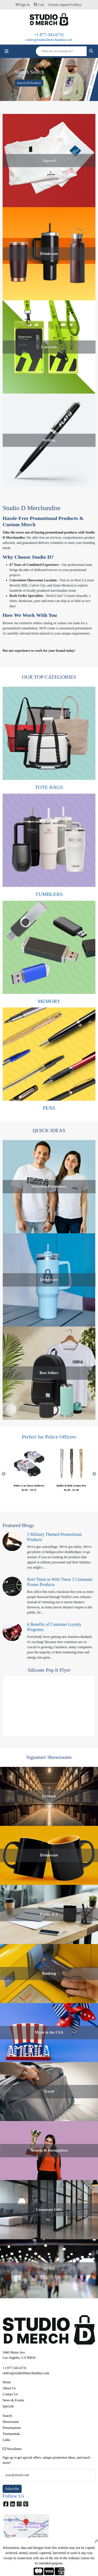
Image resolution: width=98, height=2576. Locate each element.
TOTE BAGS (49, 787)
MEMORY (49, 1001)
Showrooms (11, 2422)
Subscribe (12, 2489)
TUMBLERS (49, 894)
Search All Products (29, 83)
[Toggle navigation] (6, 51)
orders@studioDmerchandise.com (49, 40)
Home (7, 2382)
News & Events (13, 2400)
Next (94, 1474)
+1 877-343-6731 (49, 34)
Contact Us (10, 2394)
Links (6, 2440)
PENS (49, 1108)
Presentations (12, 2428)
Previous (4, 1474)
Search (7, 2416)
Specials (8, 2406)
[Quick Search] (61, 51)
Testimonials (11, 2434)
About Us (9, 2388)
